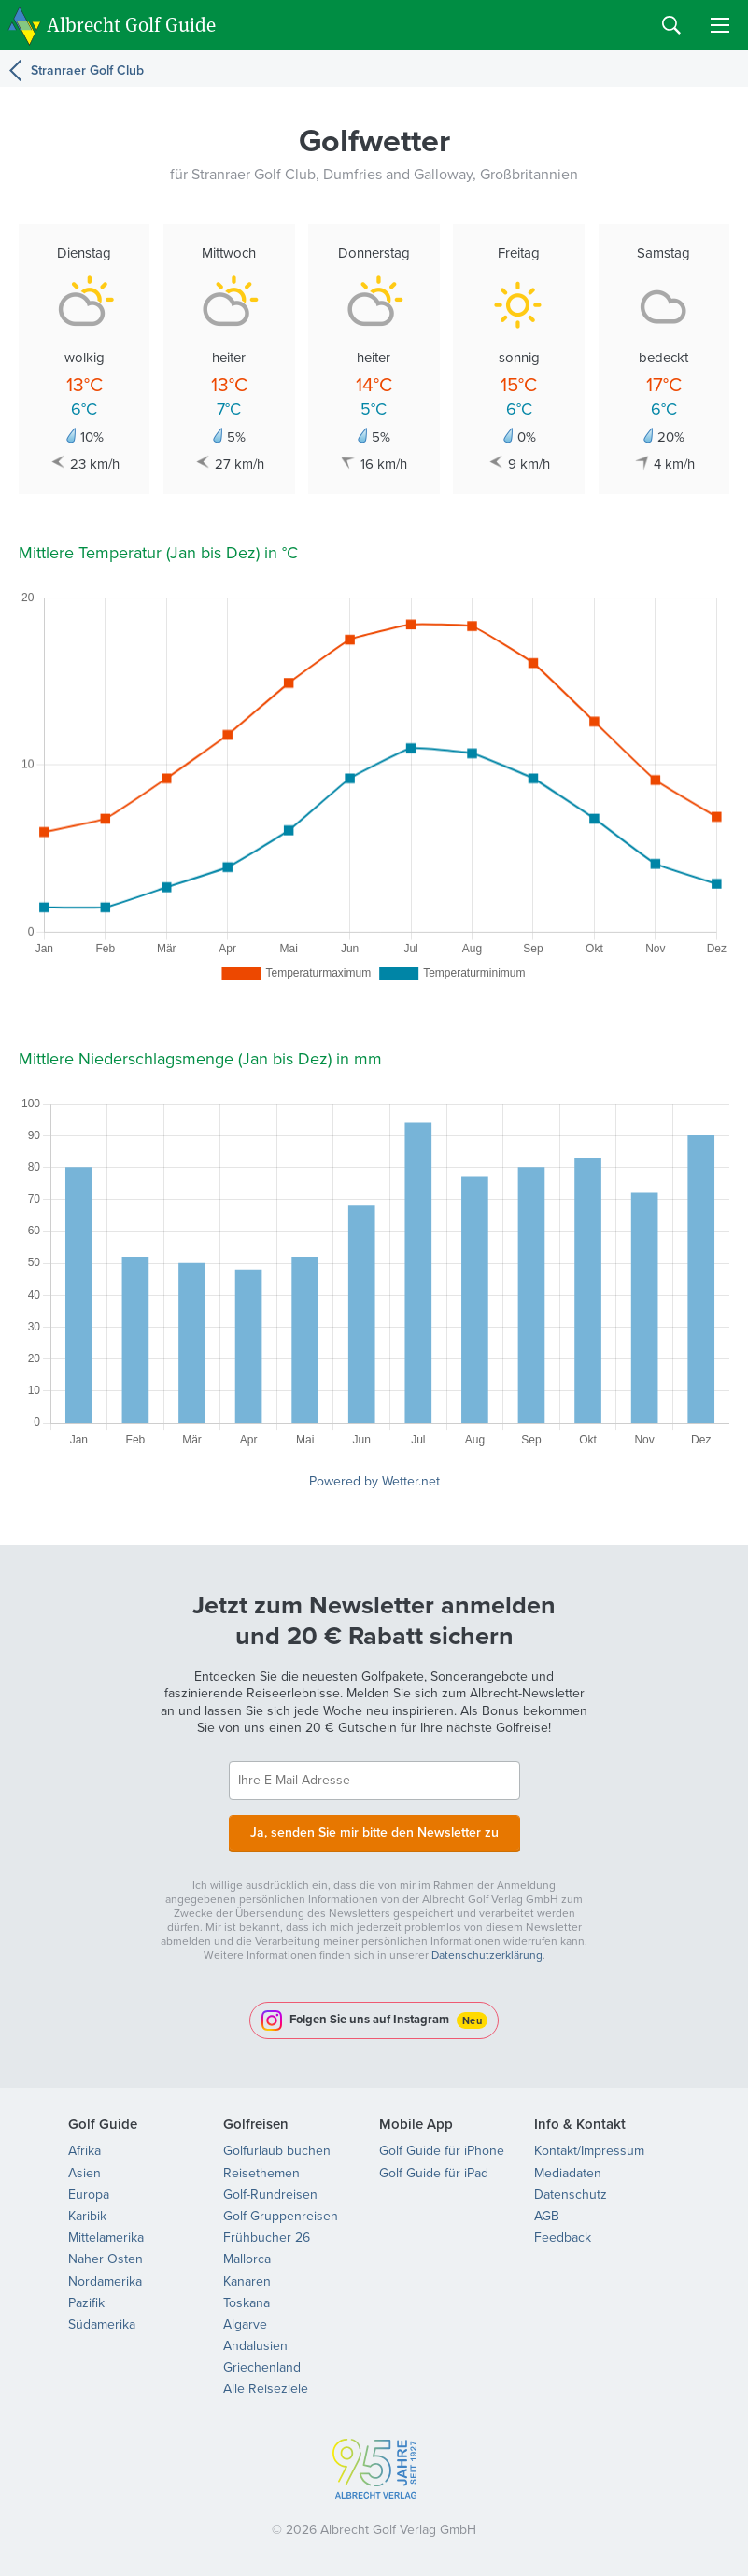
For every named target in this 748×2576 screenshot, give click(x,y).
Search (671, 25)
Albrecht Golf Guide (131, 23)
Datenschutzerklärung (487, 1955)
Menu (720, 25)
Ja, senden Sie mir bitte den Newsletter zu (374, 1832)
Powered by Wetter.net (374, 1481)
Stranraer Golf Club (87, 70)
